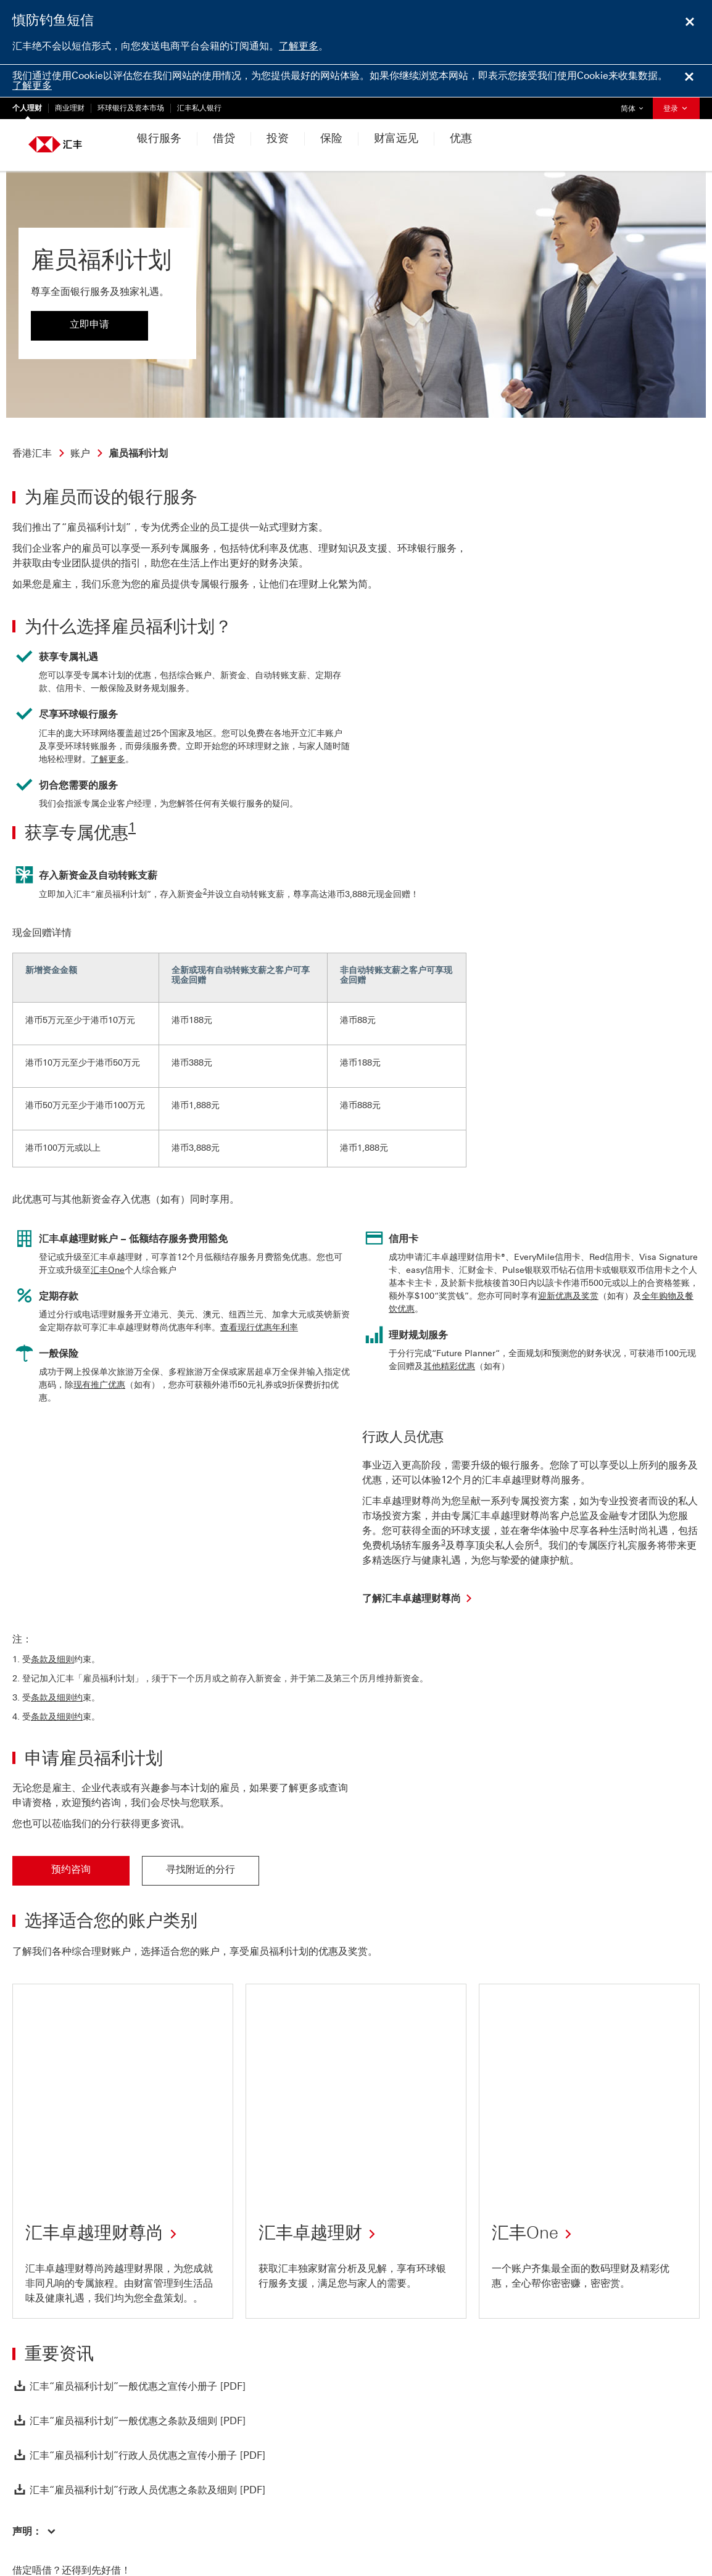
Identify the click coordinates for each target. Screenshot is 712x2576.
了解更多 (298, 46)
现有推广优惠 (99, 1385)
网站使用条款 (100, 2525)
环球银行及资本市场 (130, 108)
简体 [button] (635, 105)
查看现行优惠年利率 (259, 1327)
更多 (222, 2525)
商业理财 (70, 108)
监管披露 (190, 2525)
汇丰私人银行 (199, 108)
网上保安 (149, 2525)
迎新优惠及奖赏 (568, 1296)
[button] (34, 2312)
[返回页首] (39, 2389)
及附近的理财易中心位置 (269, 2472)
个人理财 (27, 108)
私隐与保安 (46, 2525)
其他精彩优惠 (449, 1366)
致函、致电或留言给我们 (93, 2472)
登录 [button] (676, 108)
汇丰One (108, 1270)
